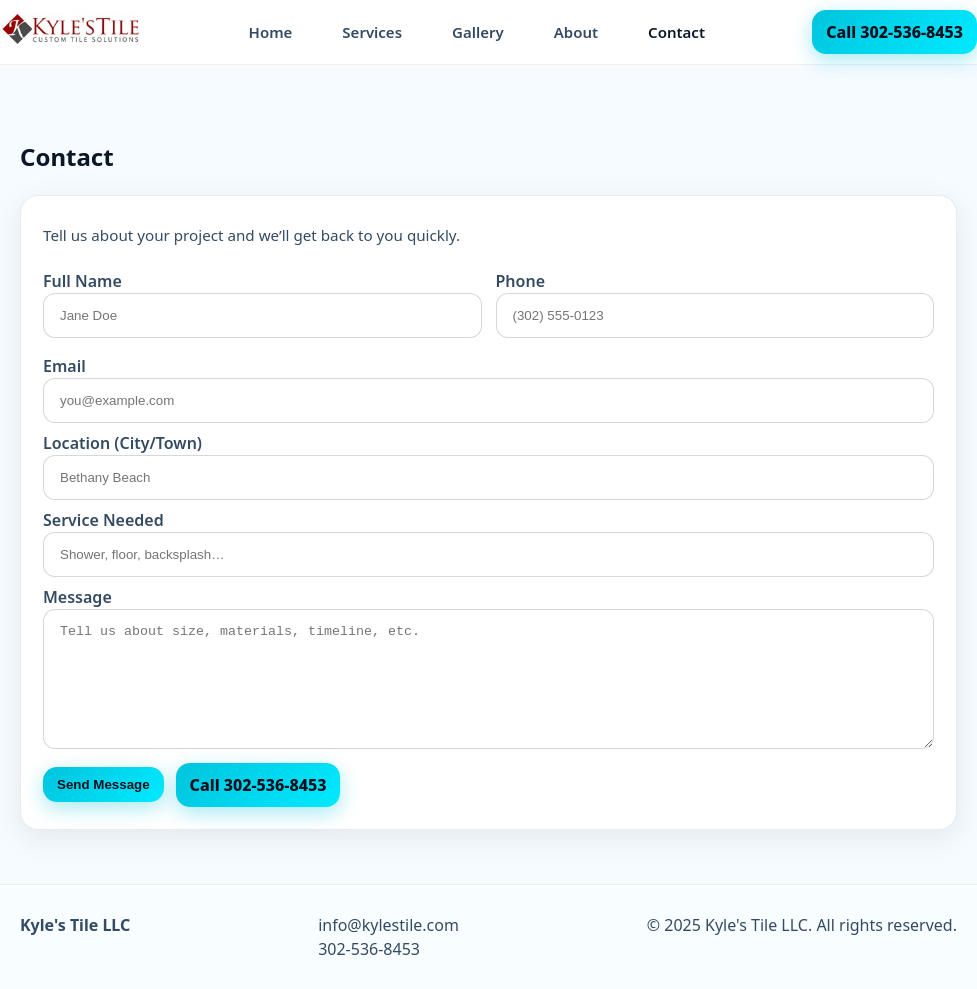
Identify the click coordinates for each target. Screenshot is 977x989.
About (576, 32)
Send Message (103, 784)
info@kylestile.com (388, 925)
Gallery (478, 32)
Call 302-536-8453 (894, 32)
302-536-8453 (369, 949)
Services (372, 32)
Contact (676, 32)
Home (271, 32)
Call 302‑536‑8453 (258, 785)
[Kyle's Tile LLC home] (70, 32)
